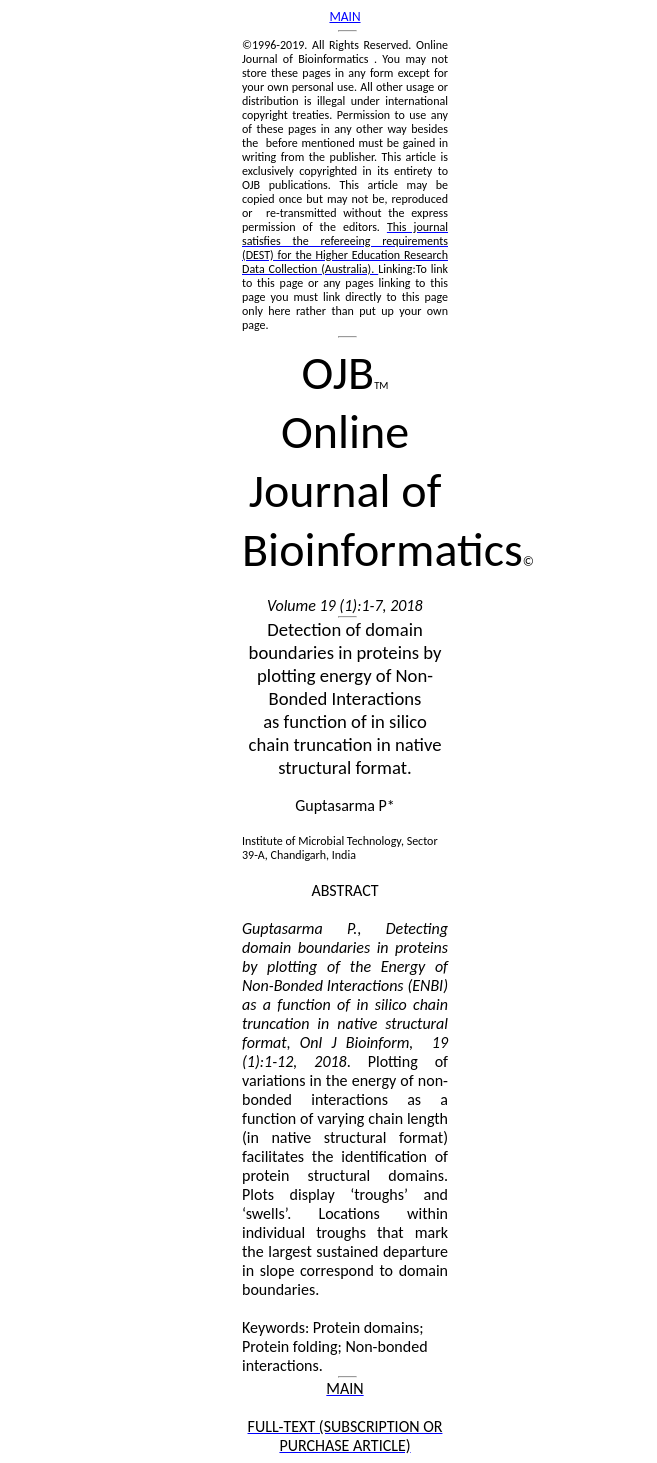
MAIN (344, 16)
